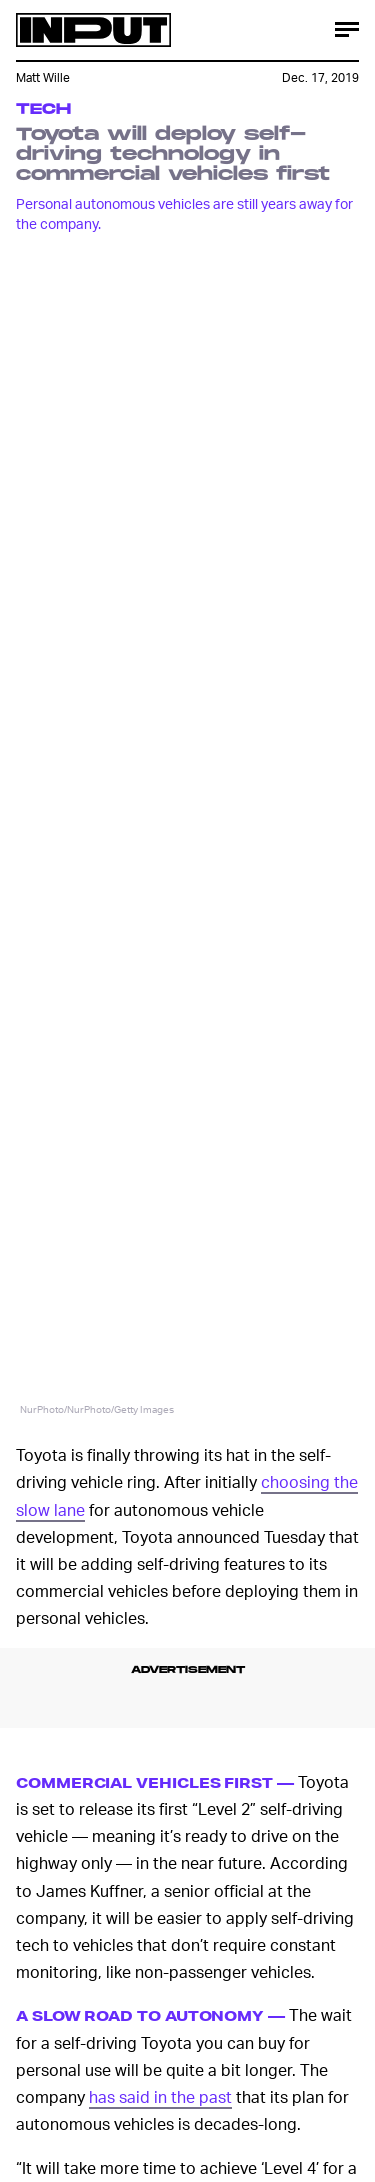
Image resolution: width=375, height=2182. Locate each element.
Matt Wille (43, 77)
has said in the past (160, 2096)
